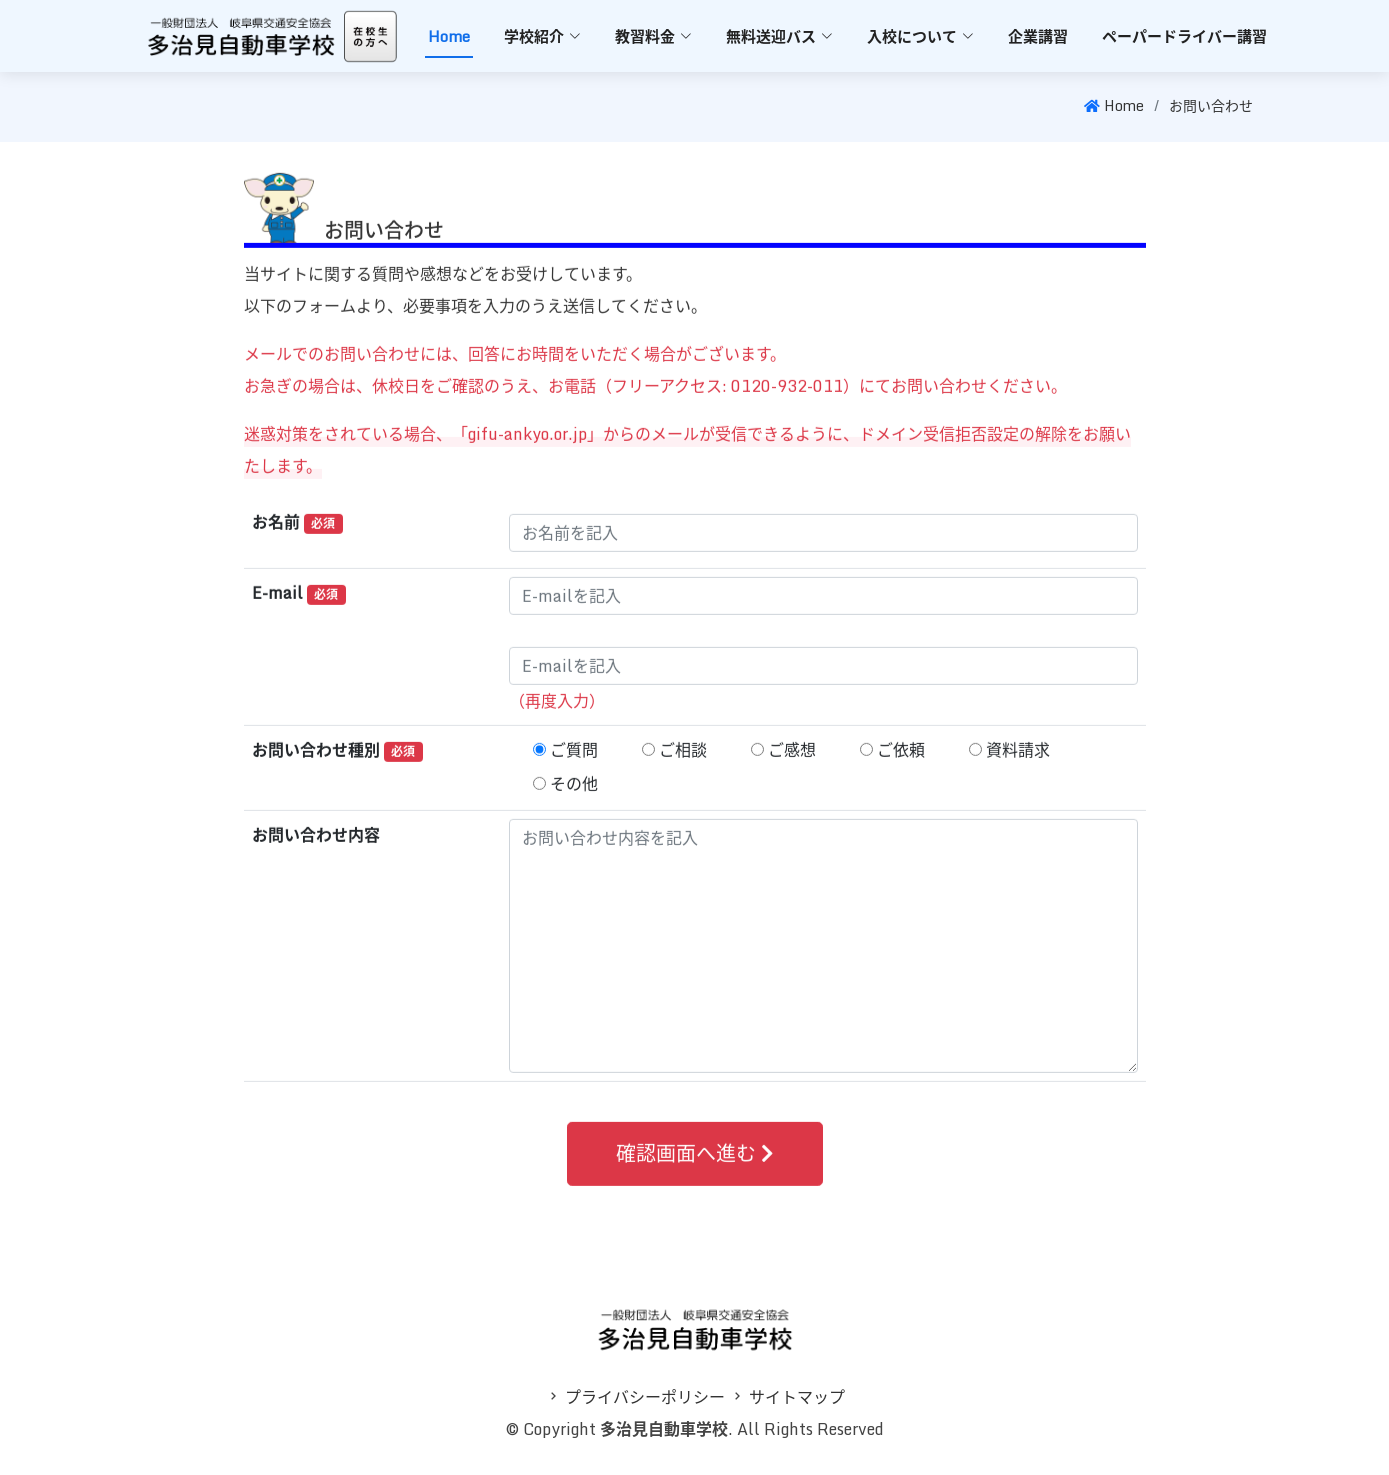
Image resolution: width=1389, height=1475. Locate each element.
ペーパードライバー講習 (1184, 36)
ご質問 (574, 759)
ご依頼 (901, 759)
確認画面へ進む (695, 1162)
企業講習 (1038, 36)
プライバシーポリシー (645, 1397)
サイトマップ (797, 1397)
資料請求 (1018, 759)
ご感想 (792, 759)
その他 (574, 793)
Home (449, 36)
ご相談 (683, 759)
